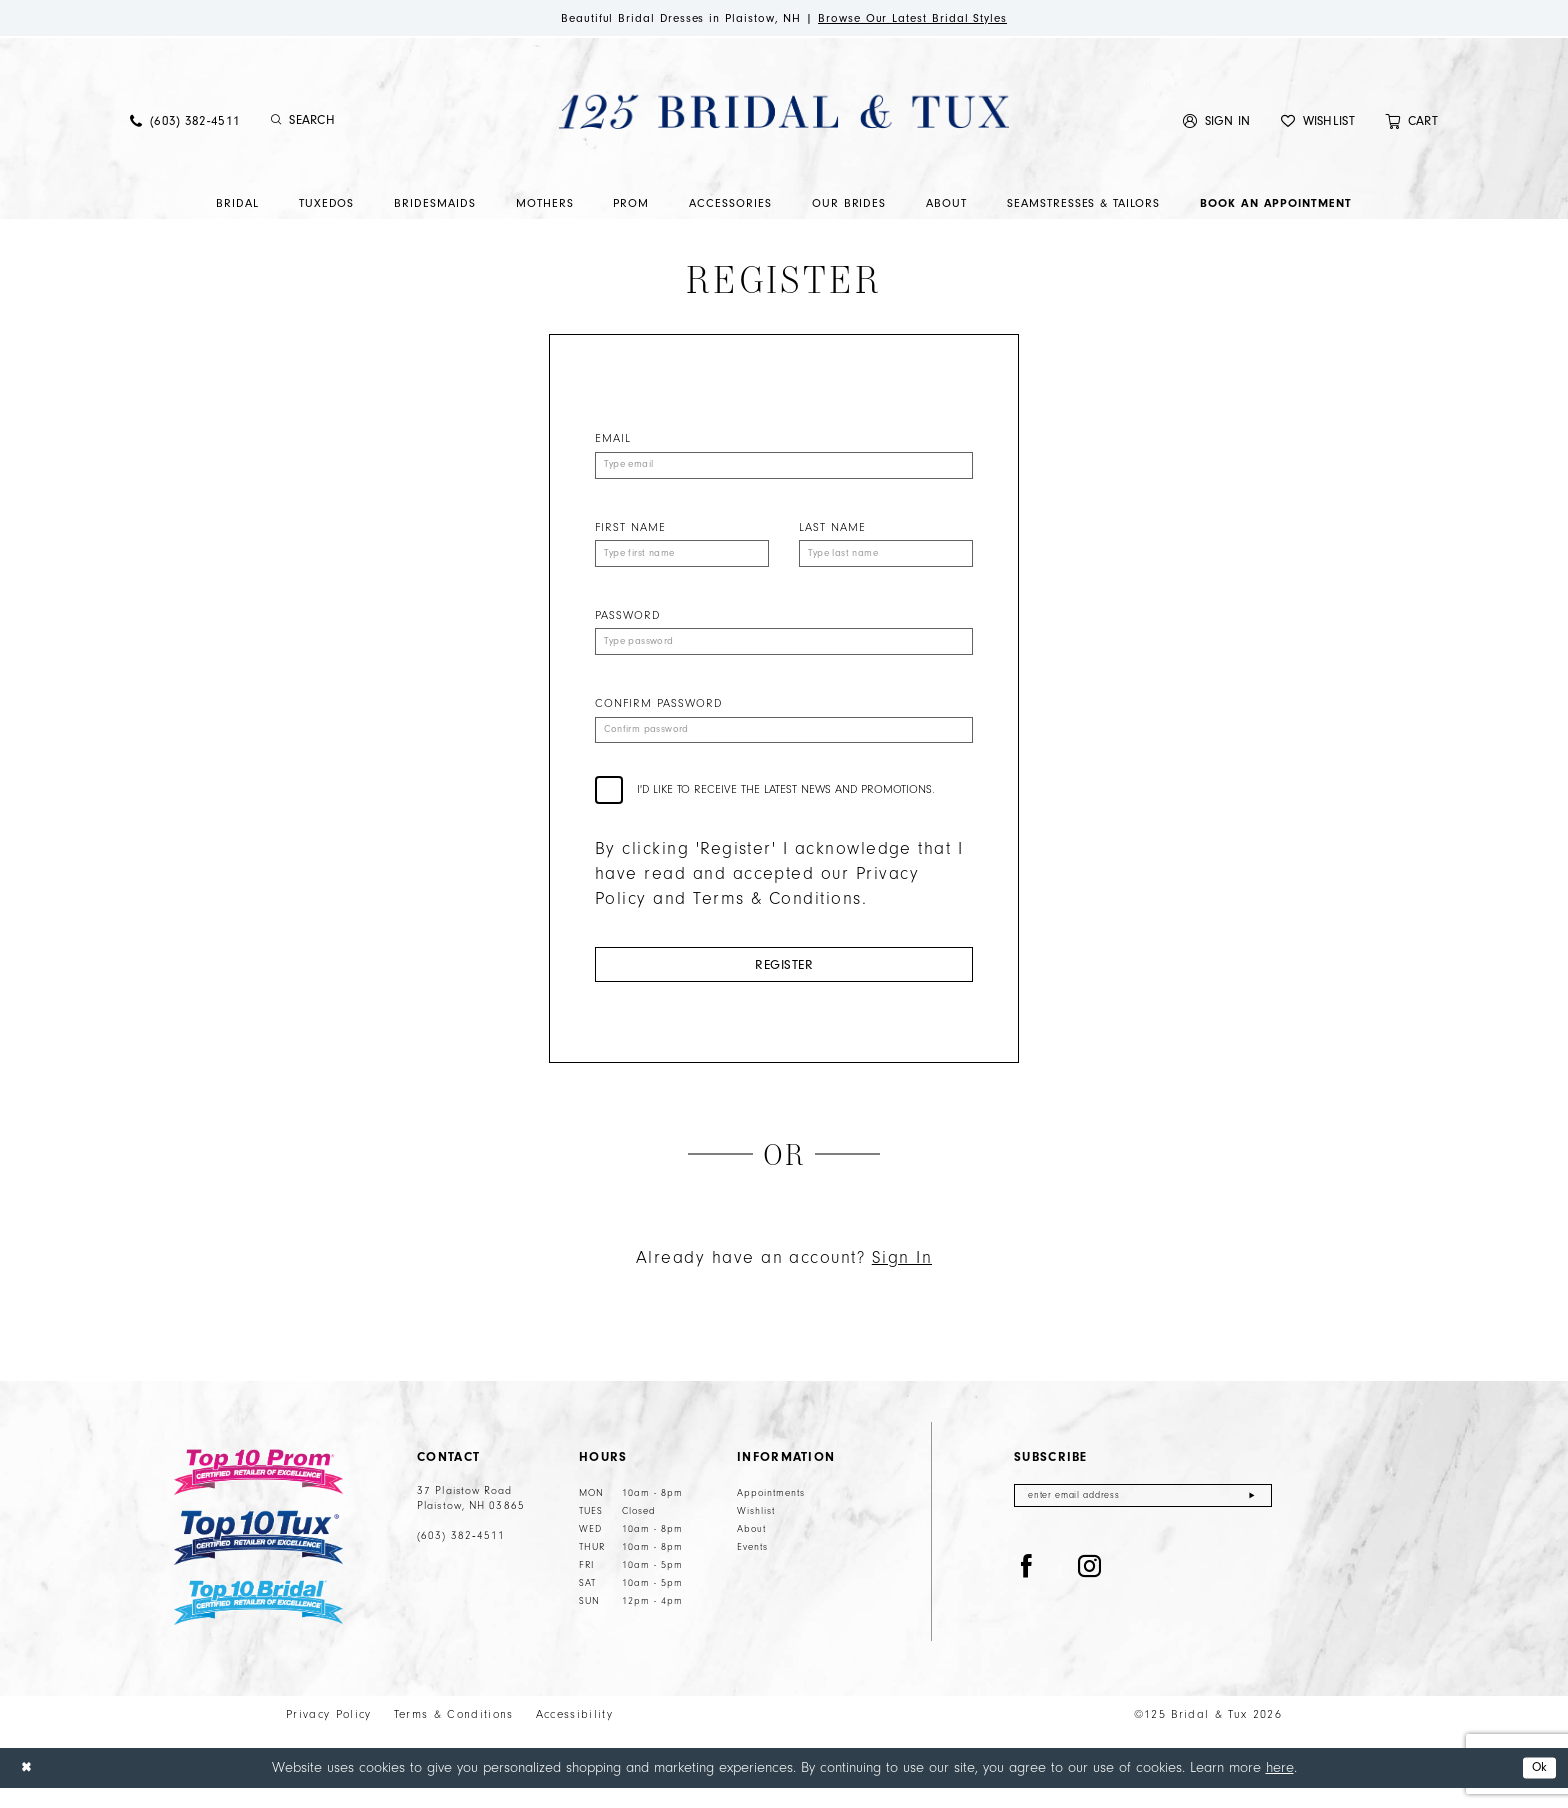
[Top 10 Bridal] (258, 1622)
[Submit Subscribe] (1251, 1517)
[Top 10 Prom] (258, 1492)
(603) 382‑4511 (461, 1556)
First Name (630, 532)
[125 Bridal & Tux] (784, 114)
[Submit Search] (276, 124)
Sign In (902, 1278)
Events (752, 1567)
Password (627, 623)
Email (613, 441)
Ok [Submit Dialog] (1536, 1787)
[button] (1217, 123)
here (1280, 1786)
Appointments (771, 1513)
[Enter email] (1143, 1517)
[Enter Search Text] (374, 124)
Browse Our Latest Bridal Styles (932, 19)
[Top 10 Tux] (258, 1557)
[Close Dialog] (29, 1787)
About (751, 1549)
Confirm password (658, 714)
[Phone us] (185, 123)
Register (784, 981)
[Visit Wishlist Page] (1318, 123)
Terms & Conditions (454, 1733)
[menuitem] (185, 123)
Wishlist (756, 1531)
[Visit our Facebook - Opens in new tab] (1027, 1591)
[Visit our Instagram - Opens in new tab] (1090, 1591)
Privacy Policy (329, 1733)
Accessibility (574, 1733)
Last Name (832, 532)
